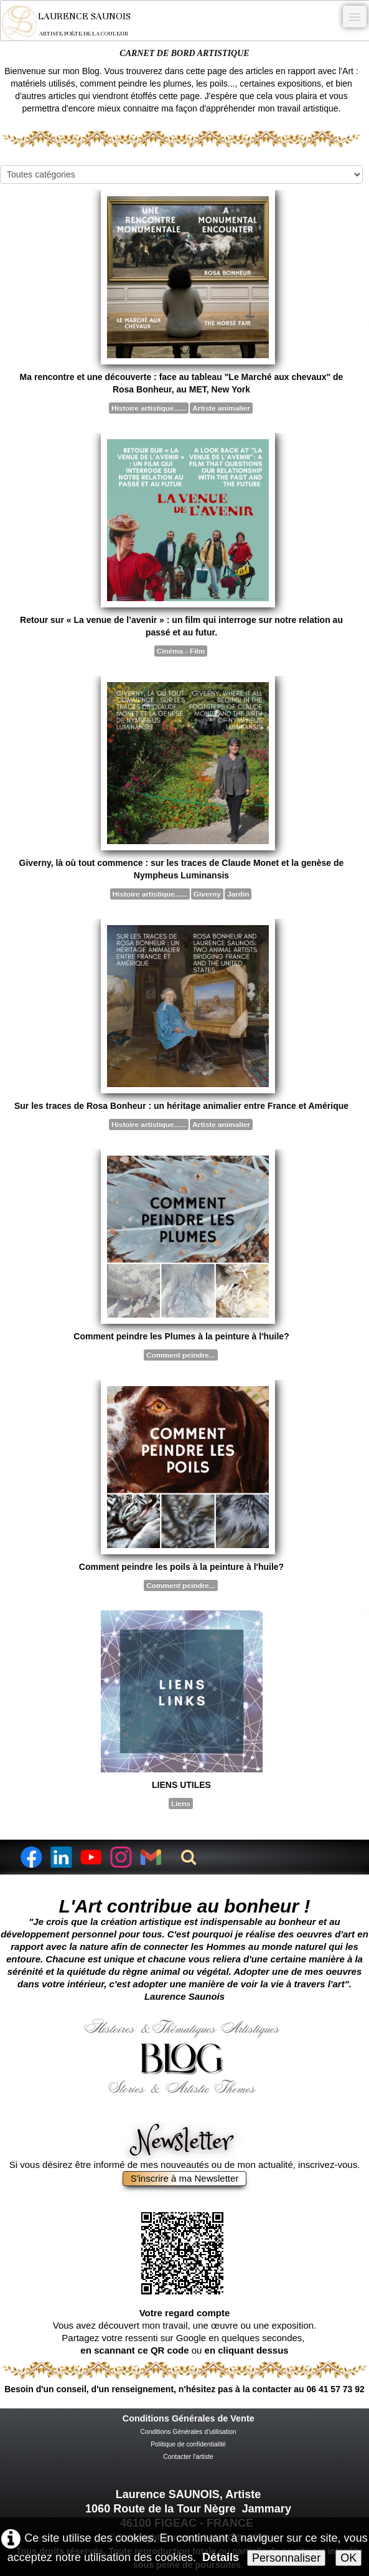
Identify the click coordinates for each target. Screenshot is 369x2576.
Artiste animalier (221, 408)
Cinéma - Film (181, 651)
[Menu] (355, 16)
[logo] (74, 23)
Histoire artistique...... (148, 408)
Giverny (207, 894)
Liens (180, 1803)
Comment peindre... (180, 1355)
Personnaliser (286, 2558)
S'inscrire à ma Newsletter (185, 2178)
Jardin (238, 894)
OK (348, 2558)
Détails (220, 2557)
